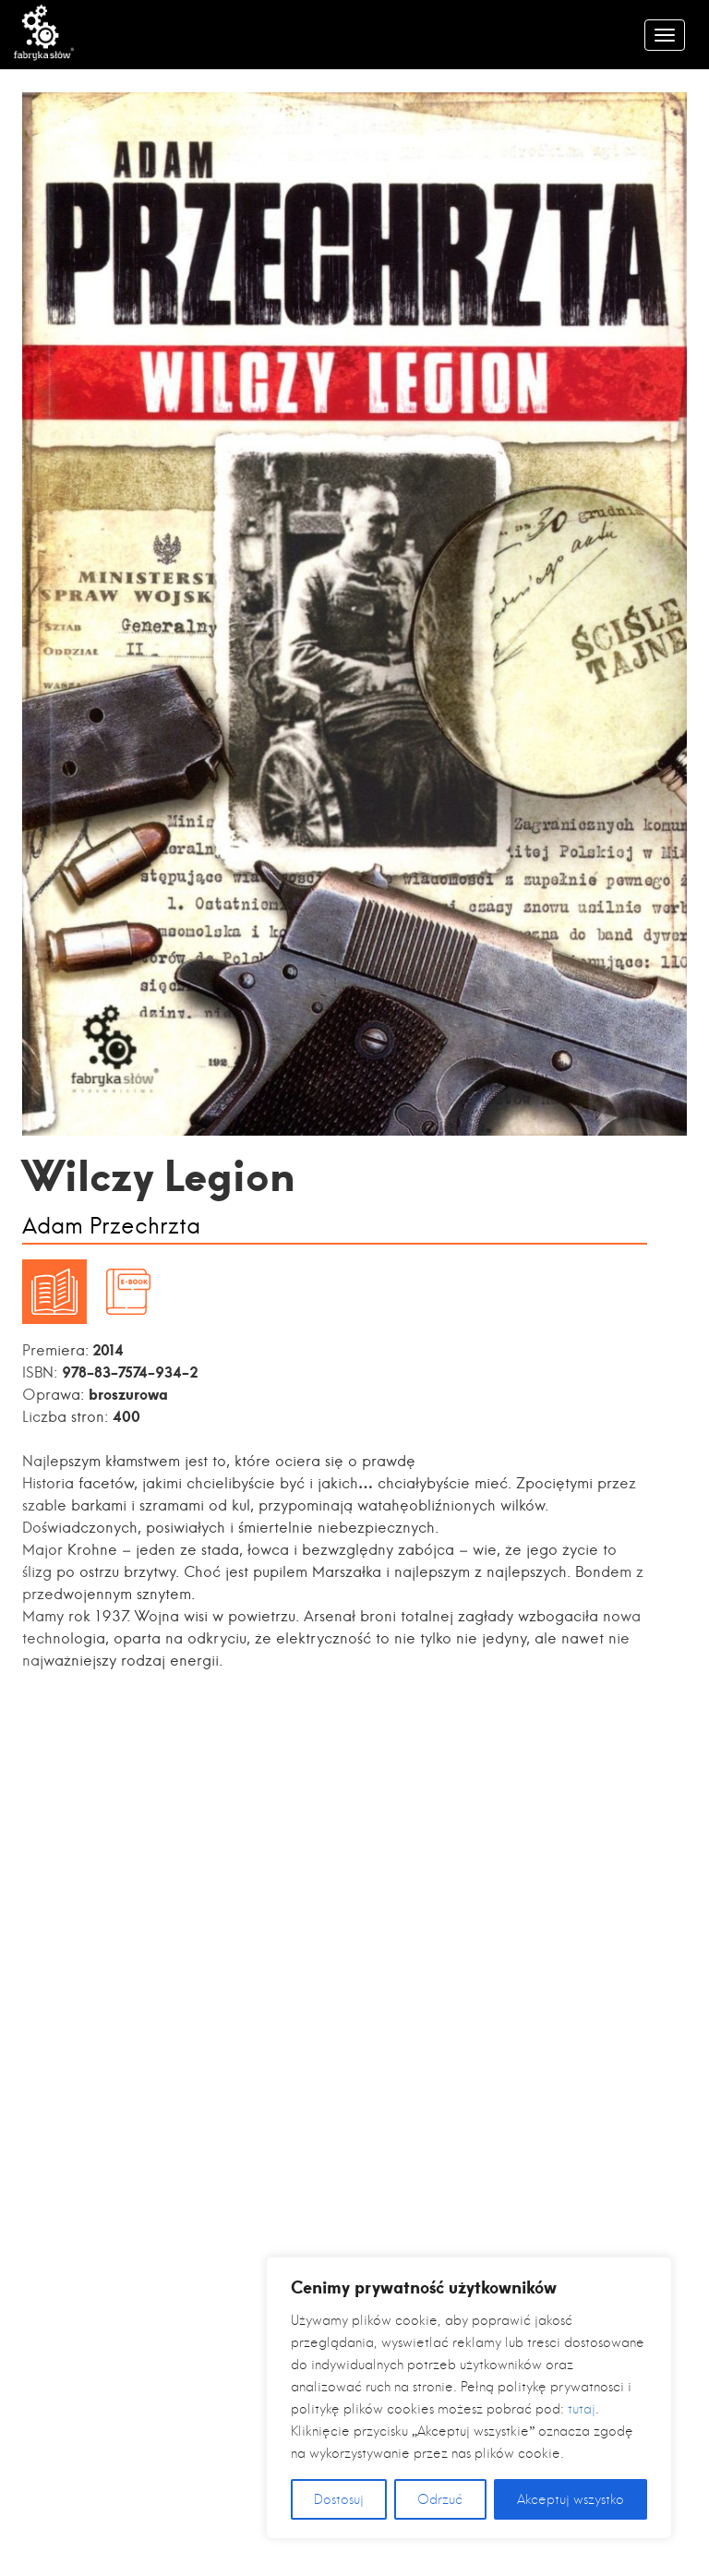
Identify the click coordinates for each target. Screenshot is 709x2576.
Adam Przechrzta (111, 1226)
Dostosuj (339, 2499)
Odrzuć (440, 2499)
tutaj (581, 2409)
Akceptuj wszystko (570, 2499)
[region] (469, 2398)
